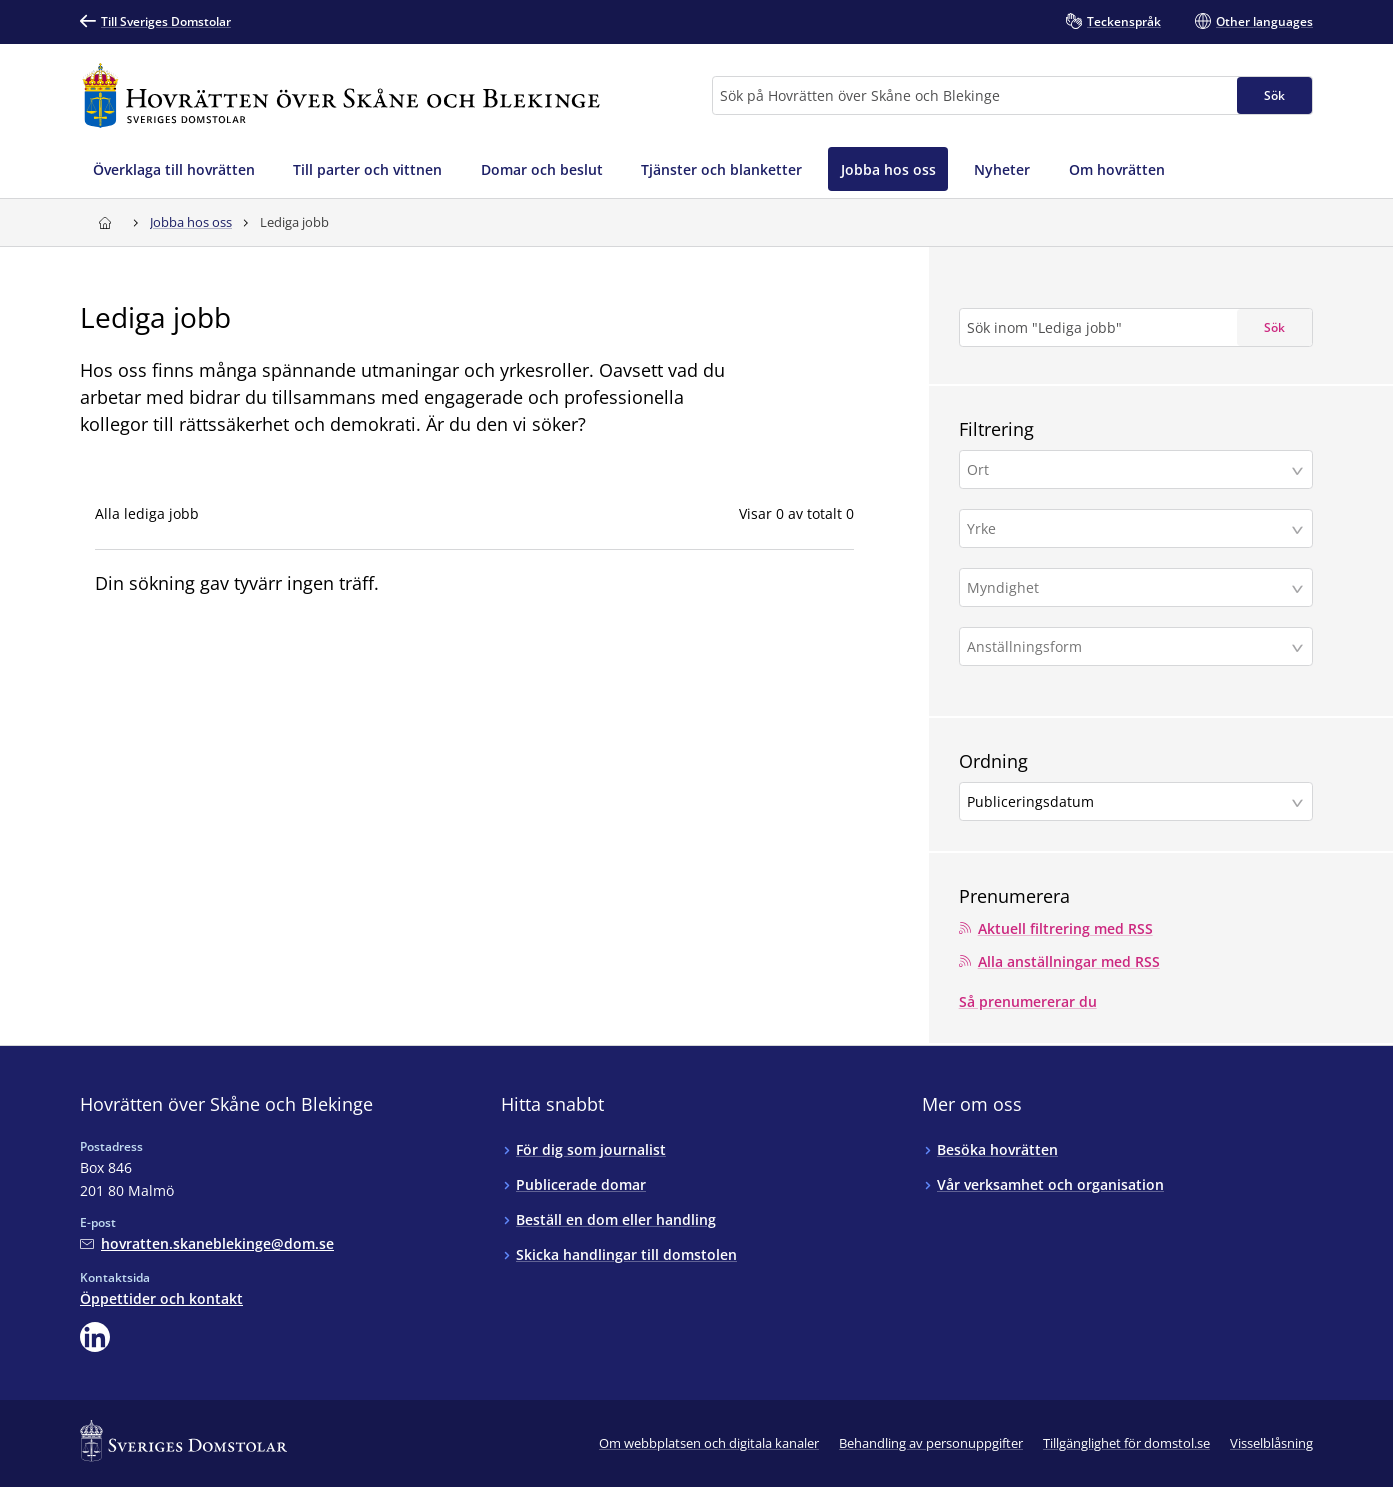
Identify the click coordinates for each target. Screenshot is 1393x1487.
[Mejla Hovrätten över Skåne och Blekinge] (207, 1242)
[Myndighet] (1127, 587)
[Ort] (1127, 469)
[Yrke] (1127, 528)
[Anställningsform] (1127, 646)
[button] (1136, 469)
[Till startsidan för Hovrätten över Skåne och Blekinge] (341, 95)
